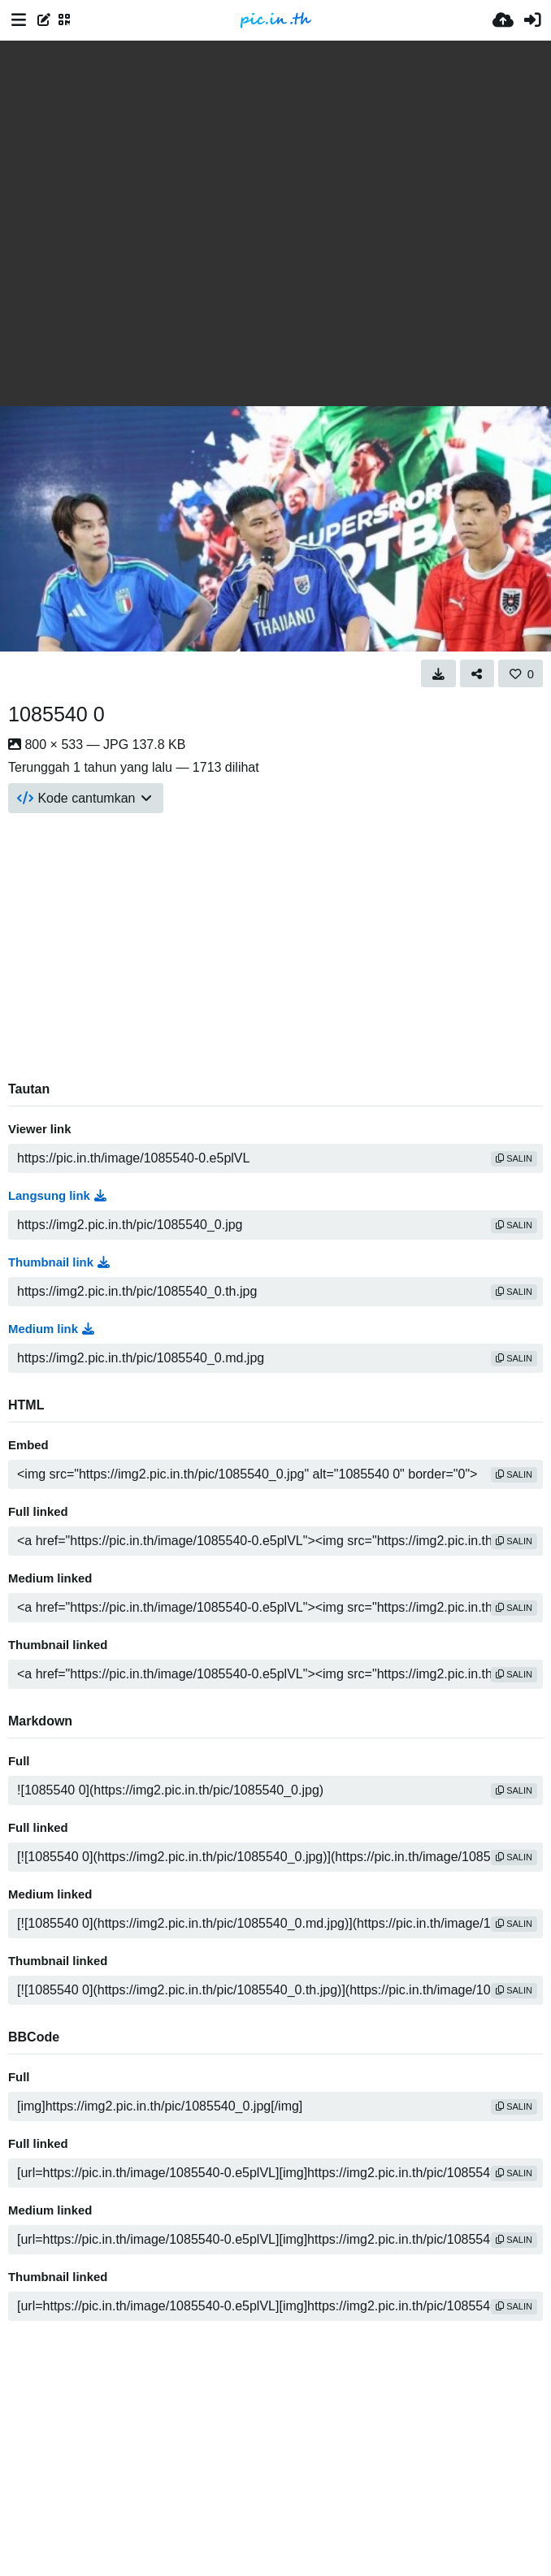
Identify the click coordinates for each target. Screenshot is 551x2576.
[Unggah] (503, 20)
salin (514, 1158)
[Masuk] (532, 20)
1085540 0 (56, 714)
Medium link (51, 1329)
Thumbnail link (59, 1262)
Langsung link (57, 1195)
